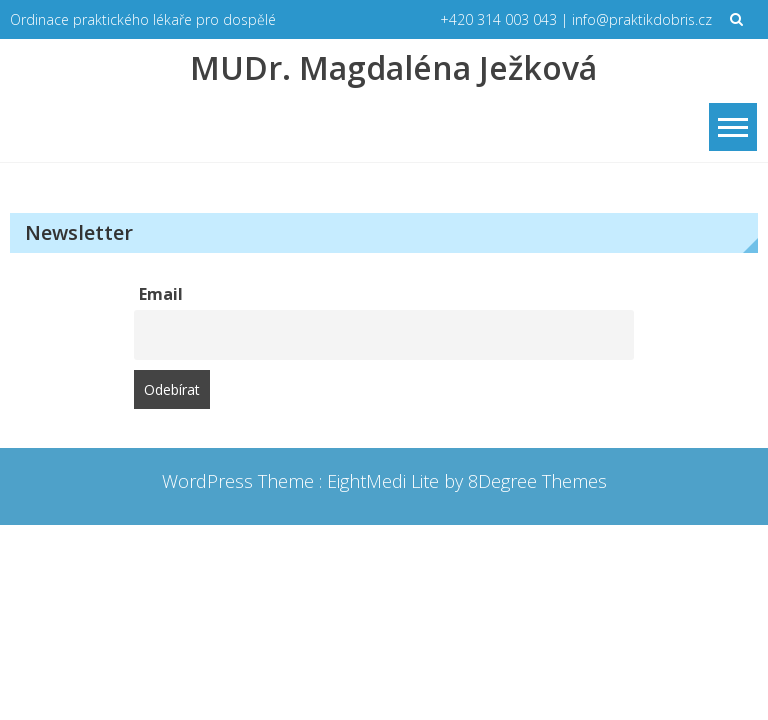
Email (161, 294)
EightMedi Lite (385, 481)
